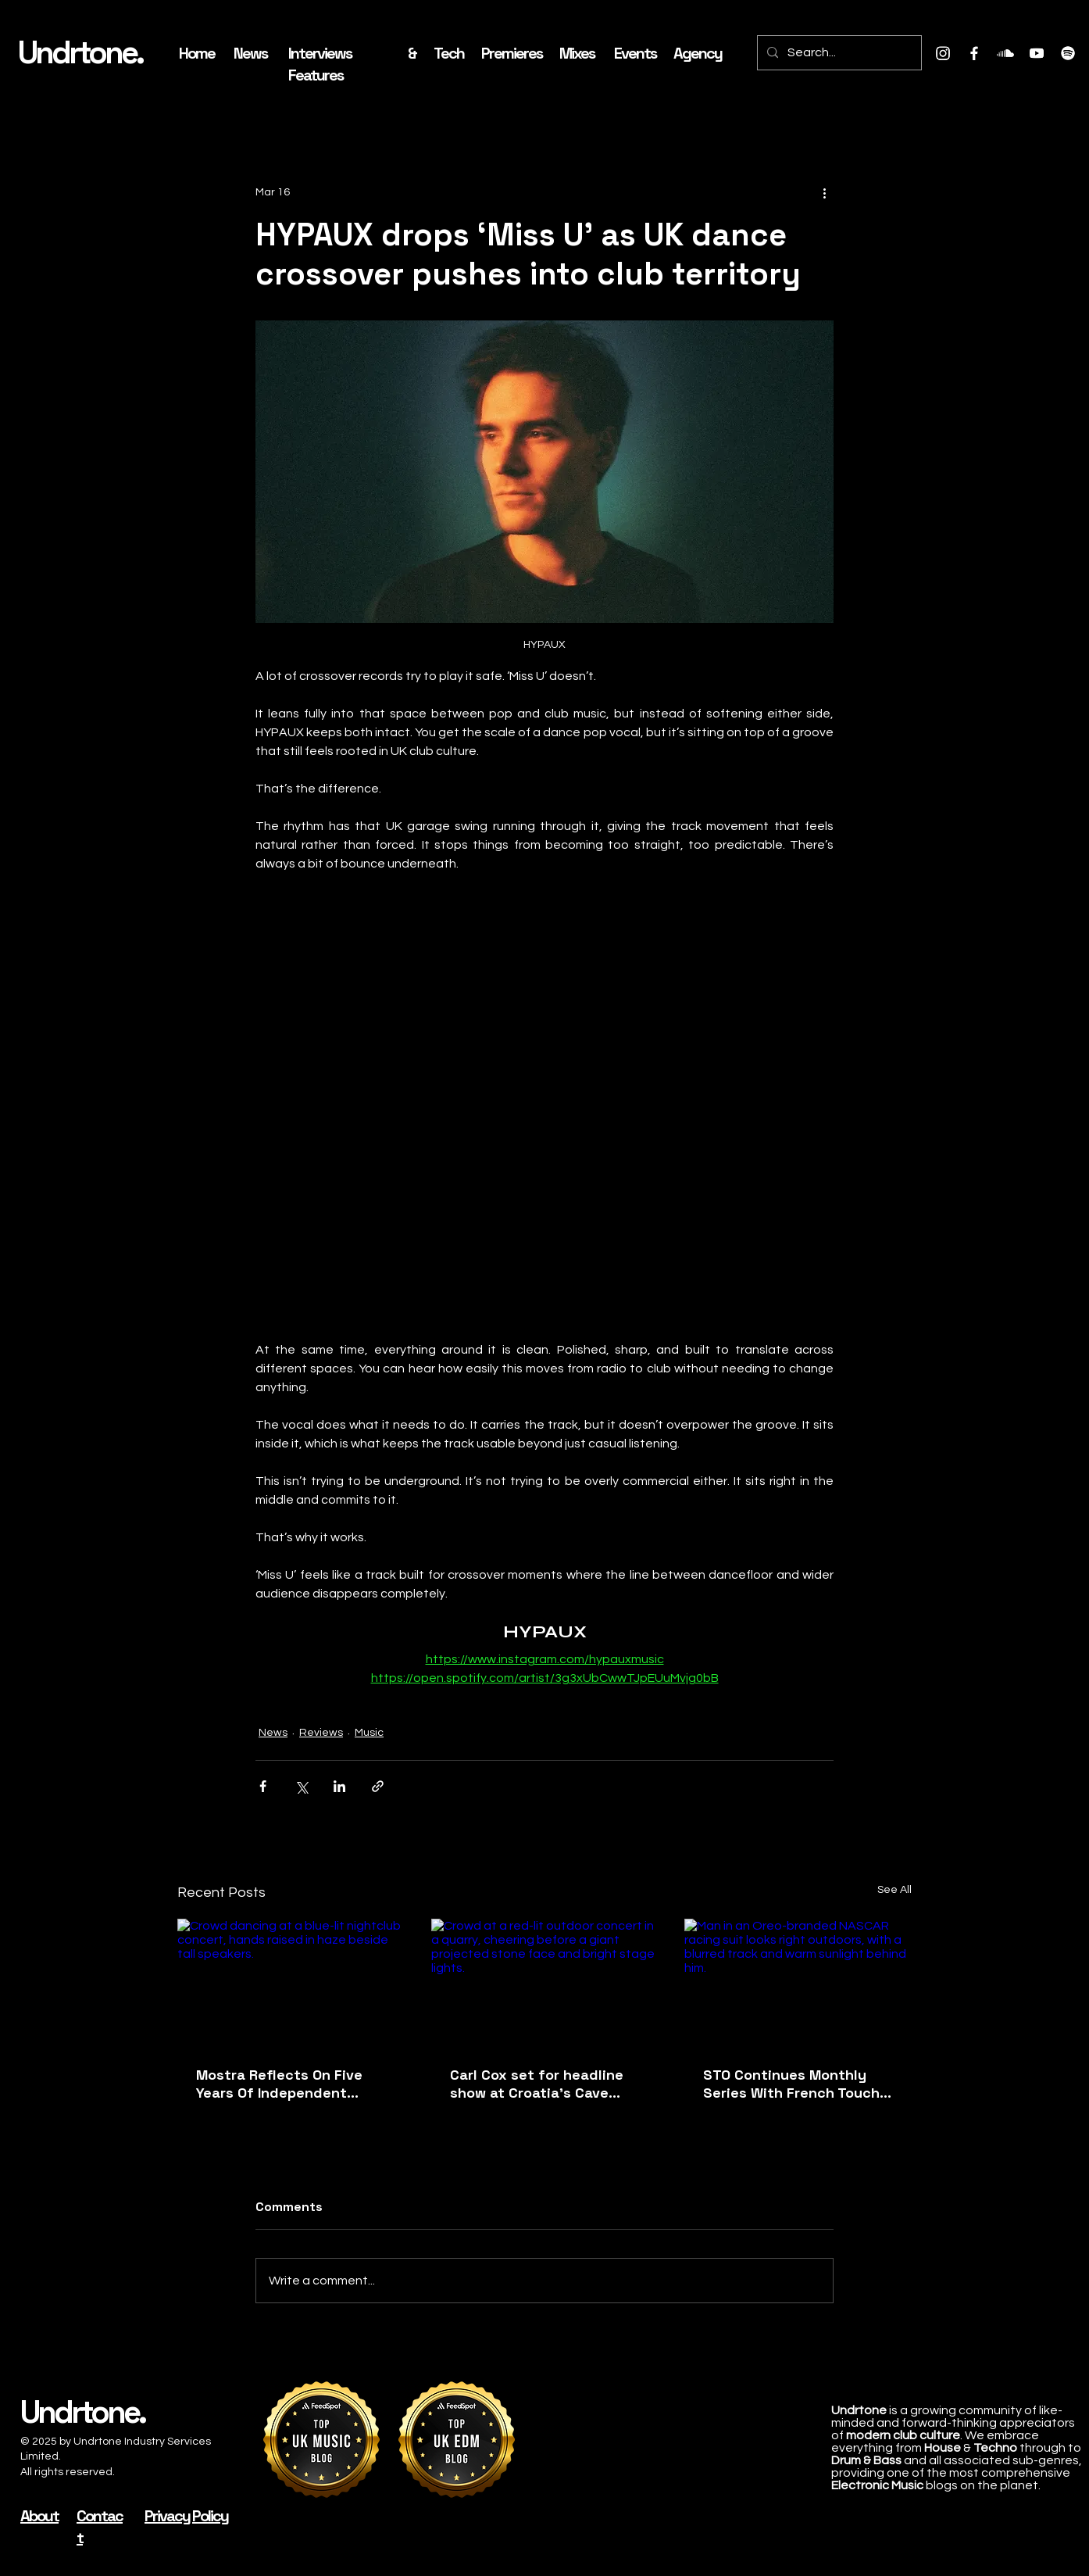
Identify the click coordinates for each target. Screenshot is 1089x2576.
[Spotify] (1068, 53)
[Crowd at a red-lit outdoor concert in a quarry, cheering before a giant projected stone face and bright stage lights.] (545, 1983)
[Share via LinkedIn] (339, 1786)
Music (369, 1732)
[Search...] (837, 53)
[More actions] (824, 192)
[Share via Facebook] (262, 1786)
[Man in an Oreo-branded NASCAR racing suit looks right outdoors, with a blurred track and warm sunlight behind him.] (798, 1982)
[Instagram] (943, 53)
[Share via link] (377, 1786)
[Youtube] (1036, 53)
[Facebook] (974, 53)
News (273, 1732)
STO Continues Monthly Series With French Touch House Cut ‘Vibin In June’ (791, 2084)
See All (894, 1889)
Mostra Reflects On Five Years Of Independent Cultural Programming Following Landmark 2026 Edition (284, 2084)
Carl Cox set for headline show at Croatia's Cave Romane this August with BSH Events (536, 2084)
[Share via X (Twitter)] (301, 1786)
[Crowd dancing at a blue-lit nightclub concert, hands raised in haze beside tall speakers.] (291, 1982)
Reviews (321, 1732)
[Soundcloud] (1005, 53)
